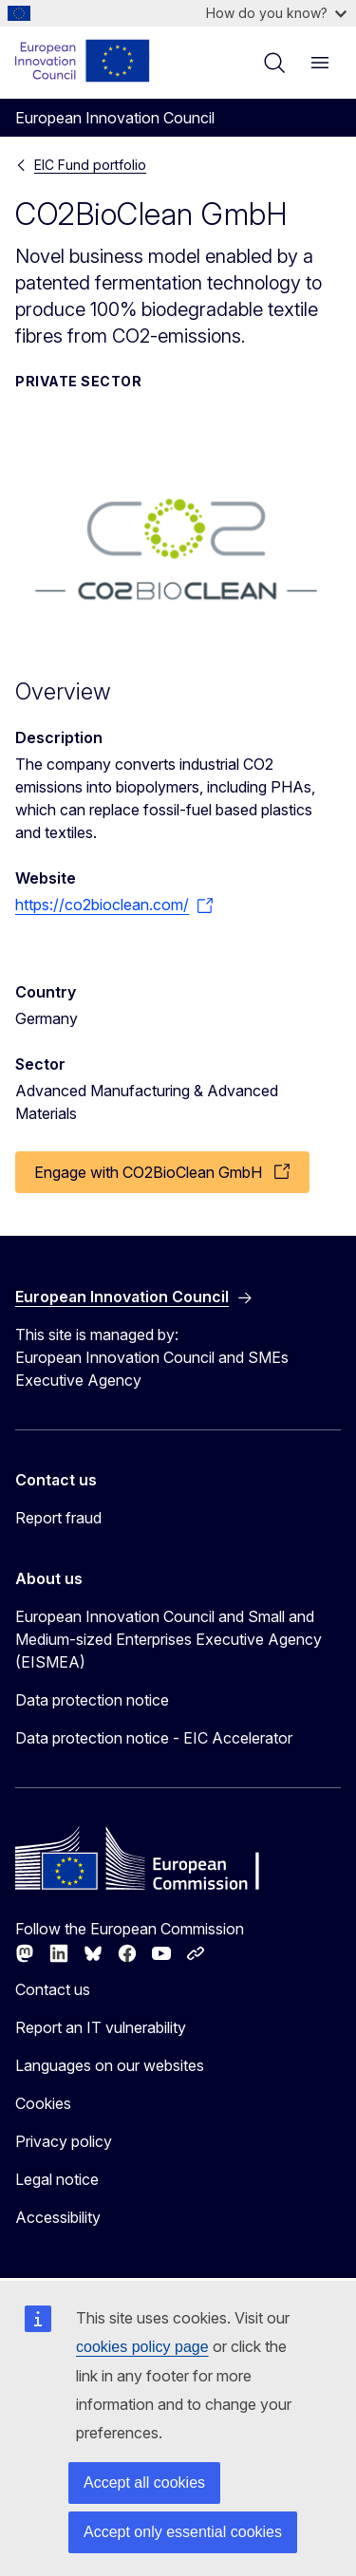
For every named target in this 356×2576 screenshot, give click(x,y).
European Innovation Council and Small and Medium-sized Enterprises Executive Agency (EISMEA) (168, 1639)
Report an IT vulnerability (100, 2027)
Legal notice (57, 2179)
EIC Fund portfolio (90, 165)
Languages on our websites (109, 2065)
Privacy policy (63, 2141)
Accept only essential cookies (183, 2532)
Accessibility (58, 2217)
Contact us (52, 1989)
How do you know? (276, 13)
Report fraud (58, 1517)
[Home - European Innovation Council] (83, 61)
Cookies (43, 2103)
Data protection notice (92, 1699)
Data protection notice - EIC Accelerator (153, 1737)
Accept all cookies (144, 2482)
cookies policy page (142, 2347)
